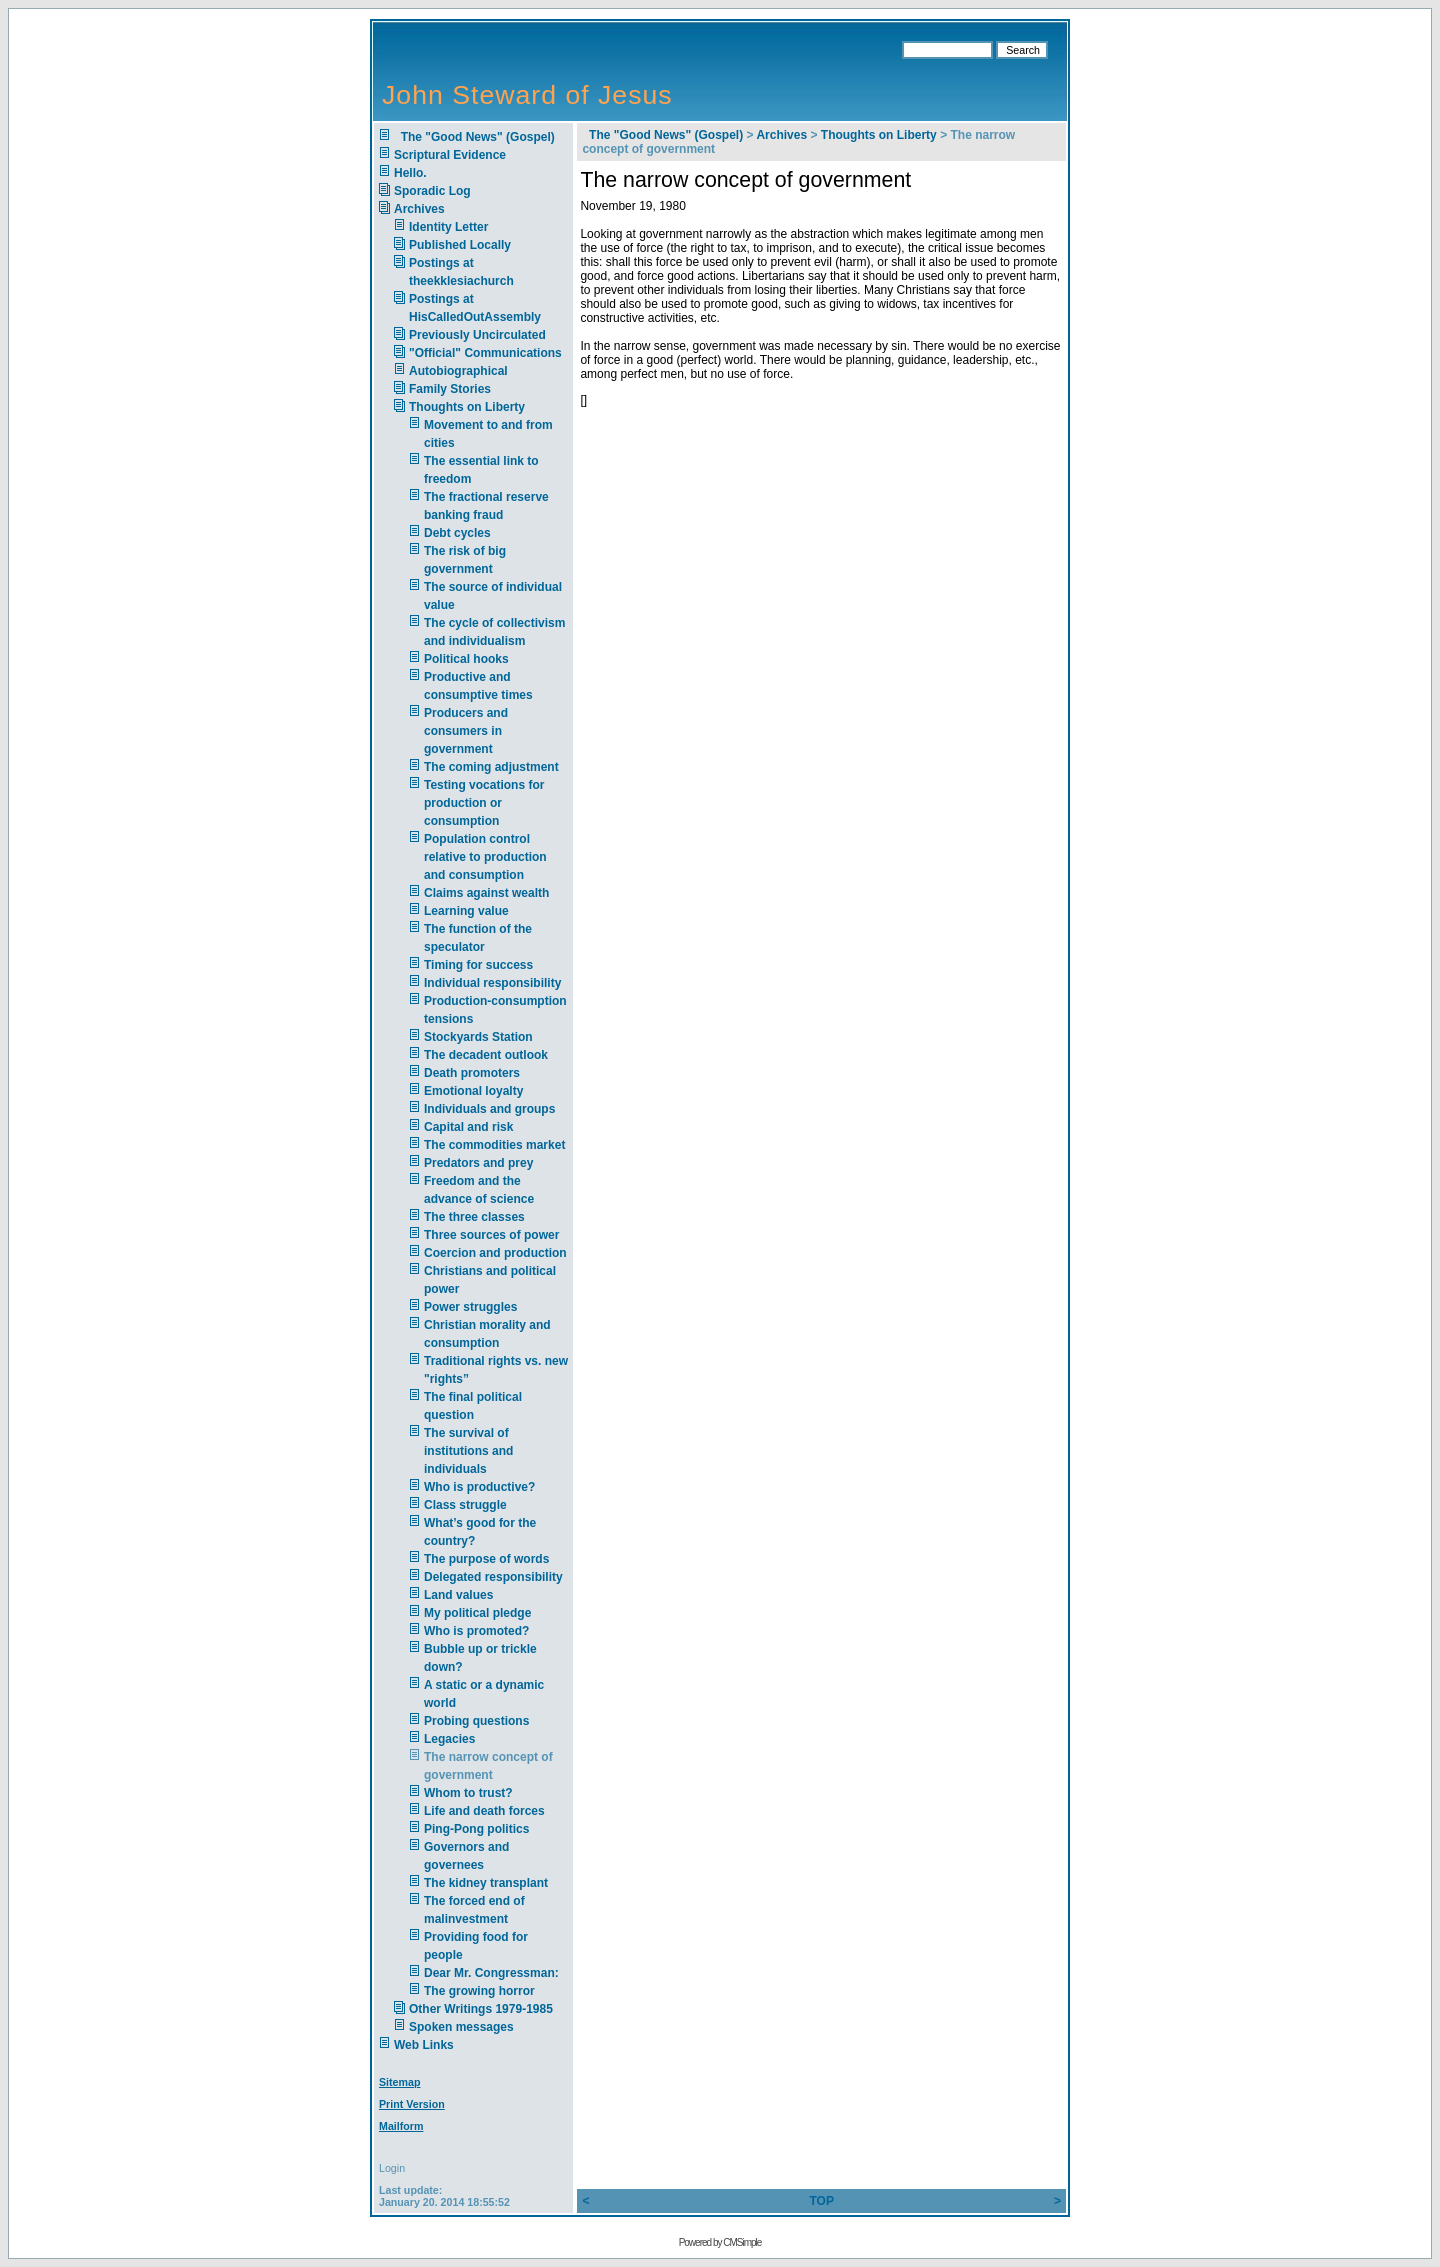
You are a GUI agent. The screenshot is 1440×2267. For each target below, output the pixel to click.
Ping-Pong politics (476, 1829)
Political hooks (466, 659)
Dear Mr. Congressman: (491, 1973)
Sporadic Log (432, 191)
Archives (419, 209)
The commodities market (494, 1145)
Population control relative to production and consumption (485, 857)
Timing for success (478, 965)
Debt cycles (457, 533)
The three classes (474, 1217)
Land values (458, 1595)
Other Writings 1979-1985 (481, 2009)
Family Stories (450, 389)
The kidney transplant (486, 1883)
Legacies (449, 1739)
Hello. (410, 173)
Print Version (412, 2104)
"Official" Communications (485, 353)
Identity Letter (448, 227)
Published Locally (460, 245)
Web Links (424, 2045)
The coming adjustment (491, 767)
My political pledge (477, 1613)
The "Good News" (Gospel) (474, 137)
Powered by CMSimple (720, 2242)
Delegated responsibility (493, 1577)
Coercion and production (495, 1253)
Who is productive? (479, 1487)
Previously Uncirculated (477, 335)
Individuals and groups (489, 1109)
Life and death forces (484, 1811)
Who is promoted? (476, 1631)
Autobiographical (458, 371)
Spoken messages (461, 2027)
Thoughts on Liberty (467, 407)
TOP (821, 2201)
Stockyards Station (478, 1037)
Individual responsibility (492, 983)
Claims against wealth (486, 893)
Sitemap (399, 2082)
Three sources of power (491, 1235)
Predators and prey (478, 1163)
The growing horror (479, 1991)
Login (392, 2168)
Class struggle (465, 1505)
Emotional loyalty (473, 1091)
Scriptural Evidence (450, 155)
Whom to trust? (468, 1793)
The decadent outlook (486, 1055)
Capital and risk (468, 1127)
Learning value (466, 911)
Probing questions (476, 1721)
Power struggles (470, 1307)
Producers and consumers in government (466, 731)
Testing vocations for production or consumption (484, 803)
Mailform (401, 2126)
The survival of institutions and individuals (468, 1451)
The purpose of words (486, 1559)
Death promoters (472, 1073)
